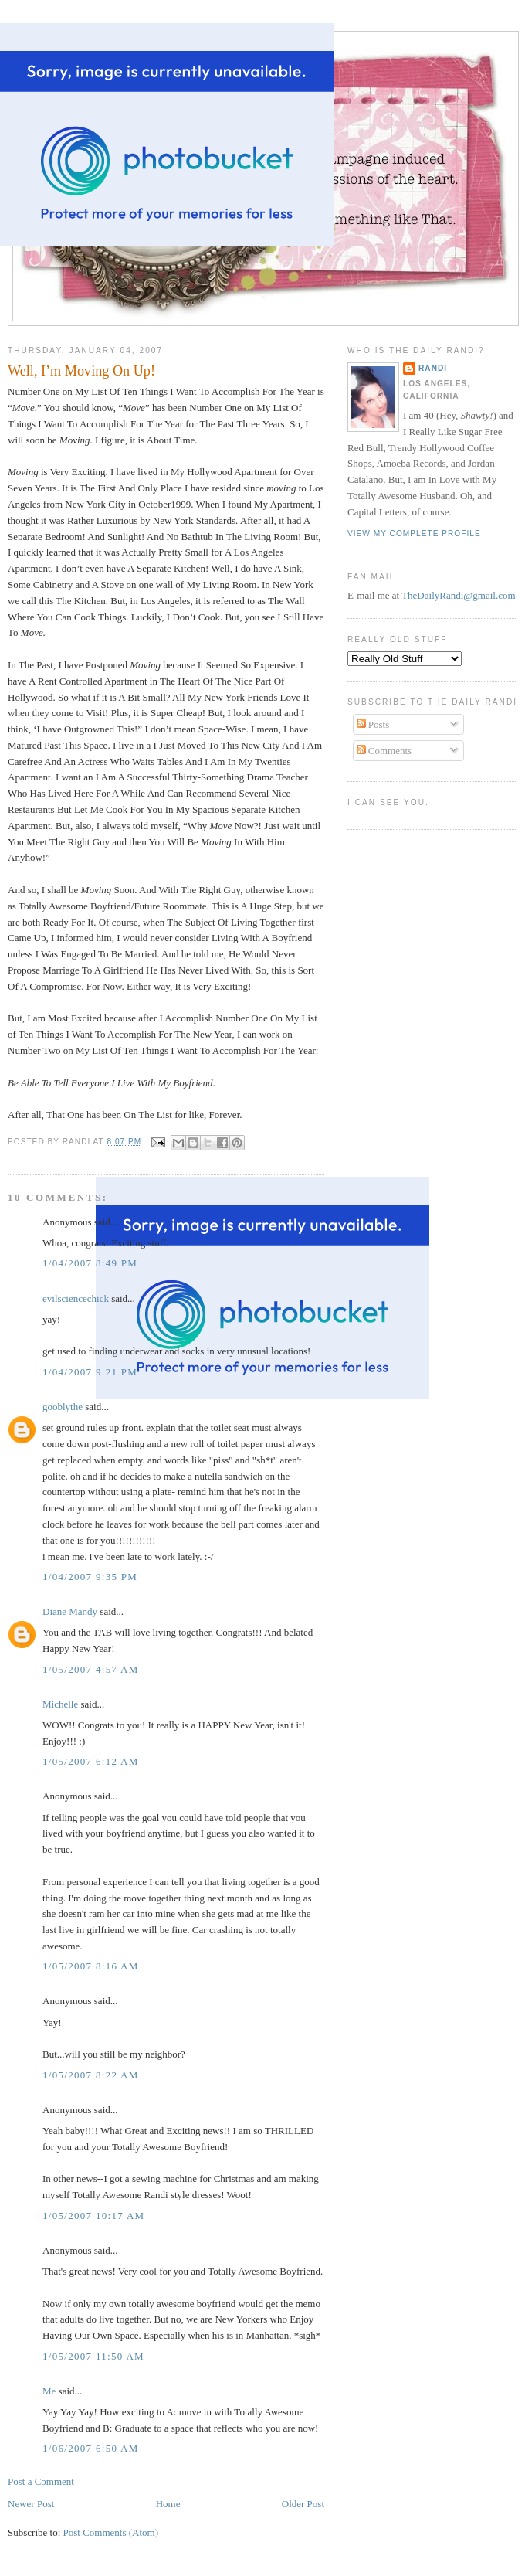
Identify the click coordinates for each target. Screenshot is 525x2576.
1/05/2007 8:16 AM (90, 1966)
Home (168, 2504)
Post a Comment (41, 2481)
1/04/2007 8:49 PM (89, 1263)
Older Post (303, 2504)
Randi (432, 368)
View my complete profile (414, 533)
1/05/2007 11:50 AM (93, 2356)
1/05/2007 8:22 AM (90, 2075)
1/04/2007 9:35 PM (89, 1576)
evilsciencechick (75, 1298)
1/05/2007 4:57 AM (90, 1669)
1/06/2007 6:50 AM (90, 2448)
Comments (384, 750)
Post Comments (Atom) (111, 2532)
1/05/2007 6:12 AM (90, 1761)
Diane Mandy (69, 1611)
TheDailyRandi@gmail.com (458, 595)
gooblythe (62, 1406)
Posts (373, 724)
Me (49, 2391)
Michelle (60, 1704)
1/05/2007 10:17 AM (93, 2215)
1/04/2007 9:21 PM (89, 1372)
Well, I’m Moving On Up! (81, 371)
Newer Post (31, 2504)
